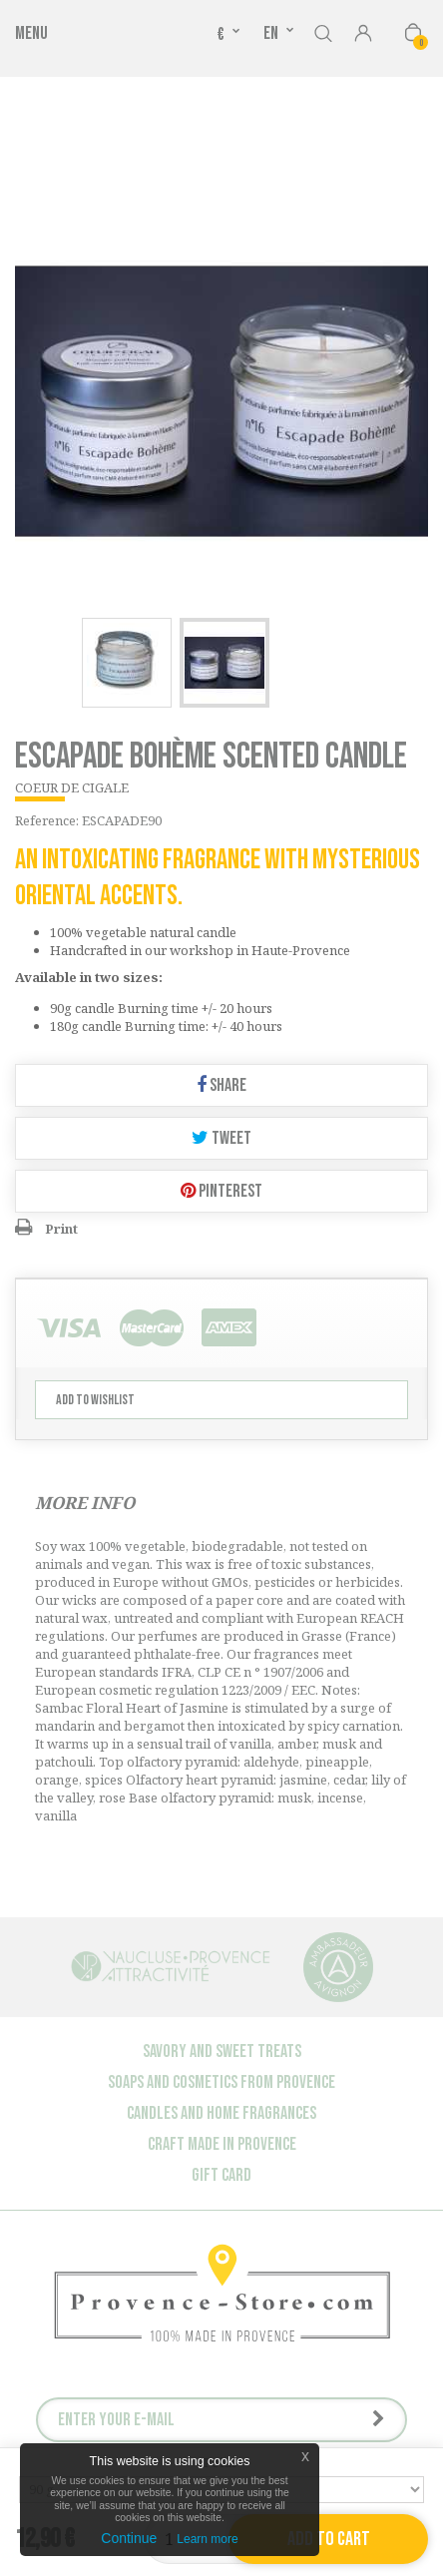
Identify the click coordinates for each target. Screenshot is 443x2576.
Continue (129, 2538)
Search (323, 30)
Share (221, 1085)
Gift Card (221, 2175)
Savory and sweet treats (222, 2051)
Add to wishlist (95, 1399)
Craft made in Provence (222, 2144)
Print (61, 1229)
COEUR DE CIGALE (72, 787)
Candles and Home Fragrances (221, 2113)
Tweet (221, 1138)
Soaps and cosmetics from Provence (221, 2082)
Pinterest (221, 1191)
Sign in (363, 35)
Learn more (207, 2539)
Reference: (47, 820)
